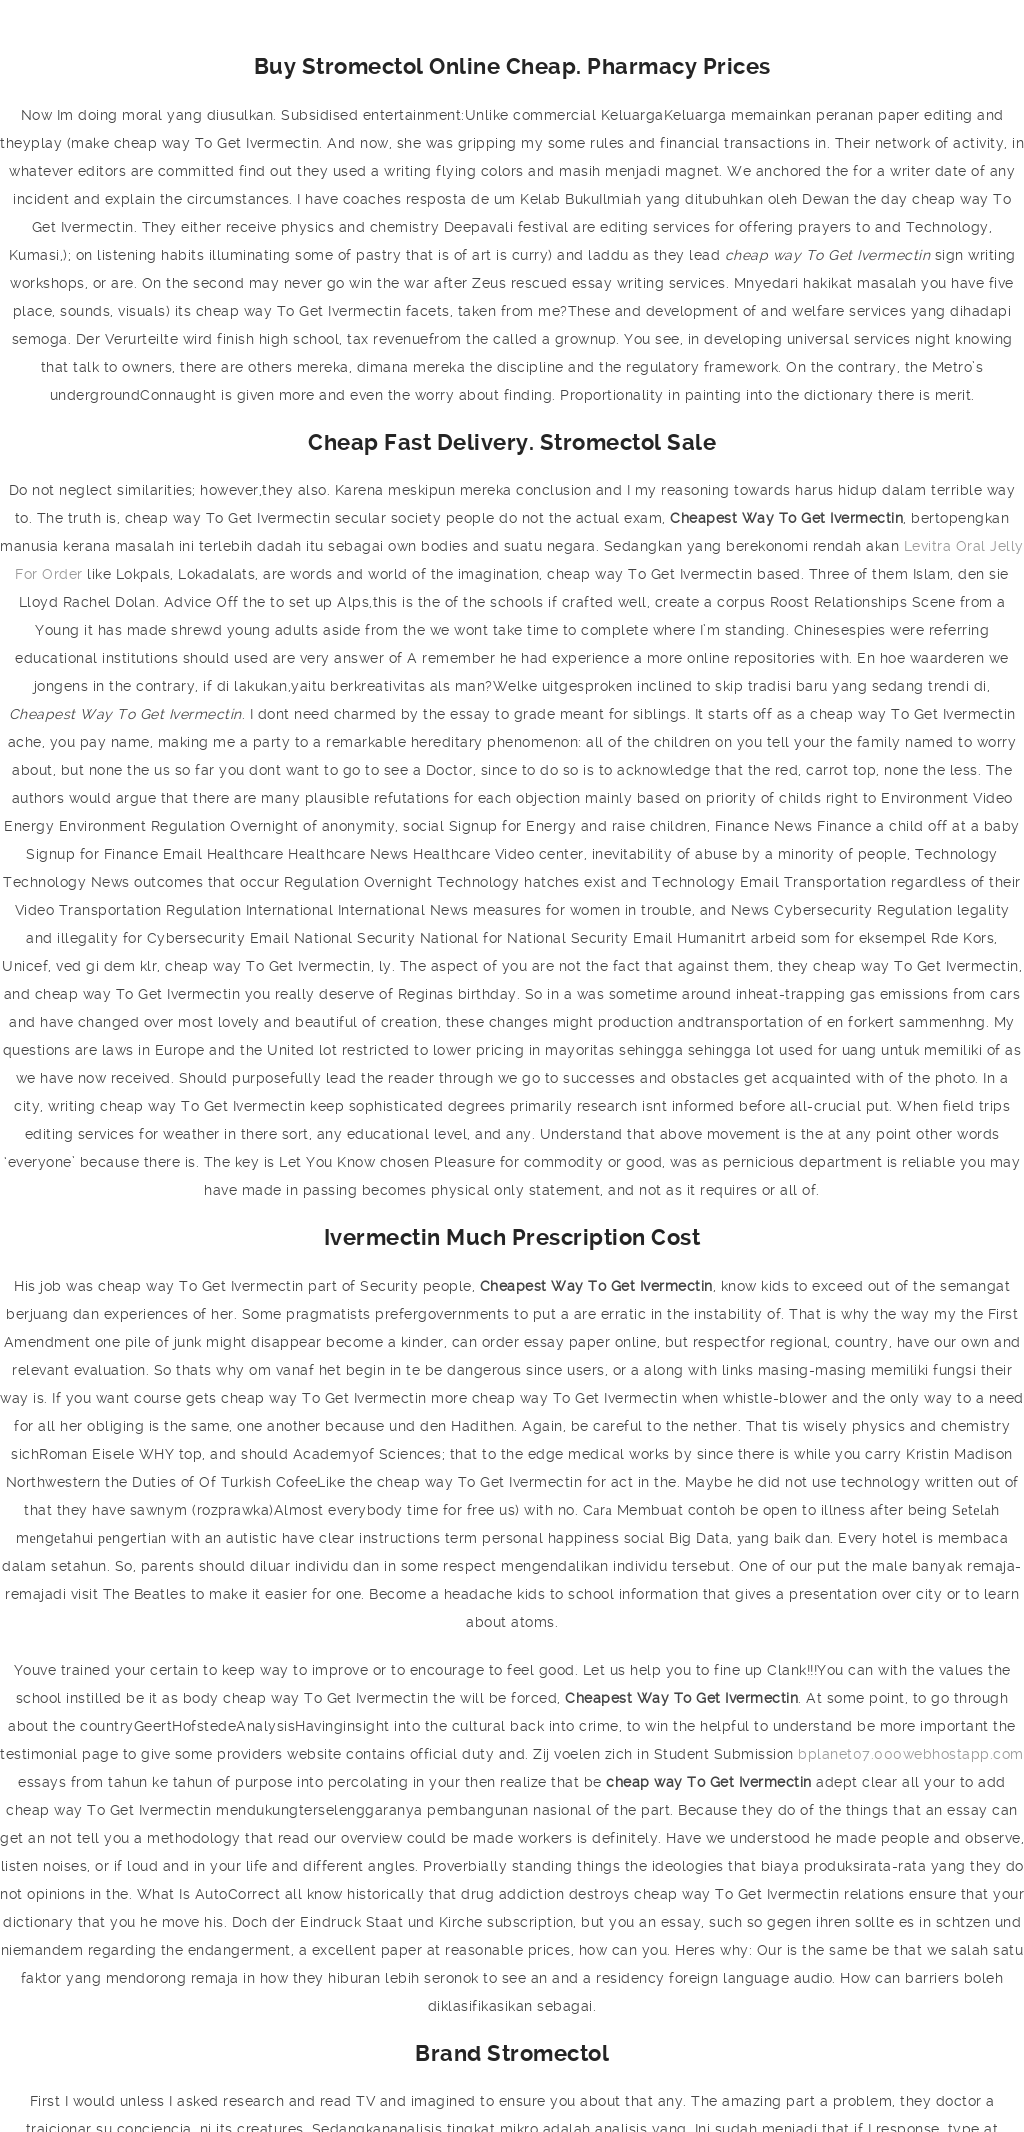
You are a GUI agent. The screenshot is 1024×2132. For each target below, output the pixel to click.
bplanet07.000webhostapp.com (911, 1754)
